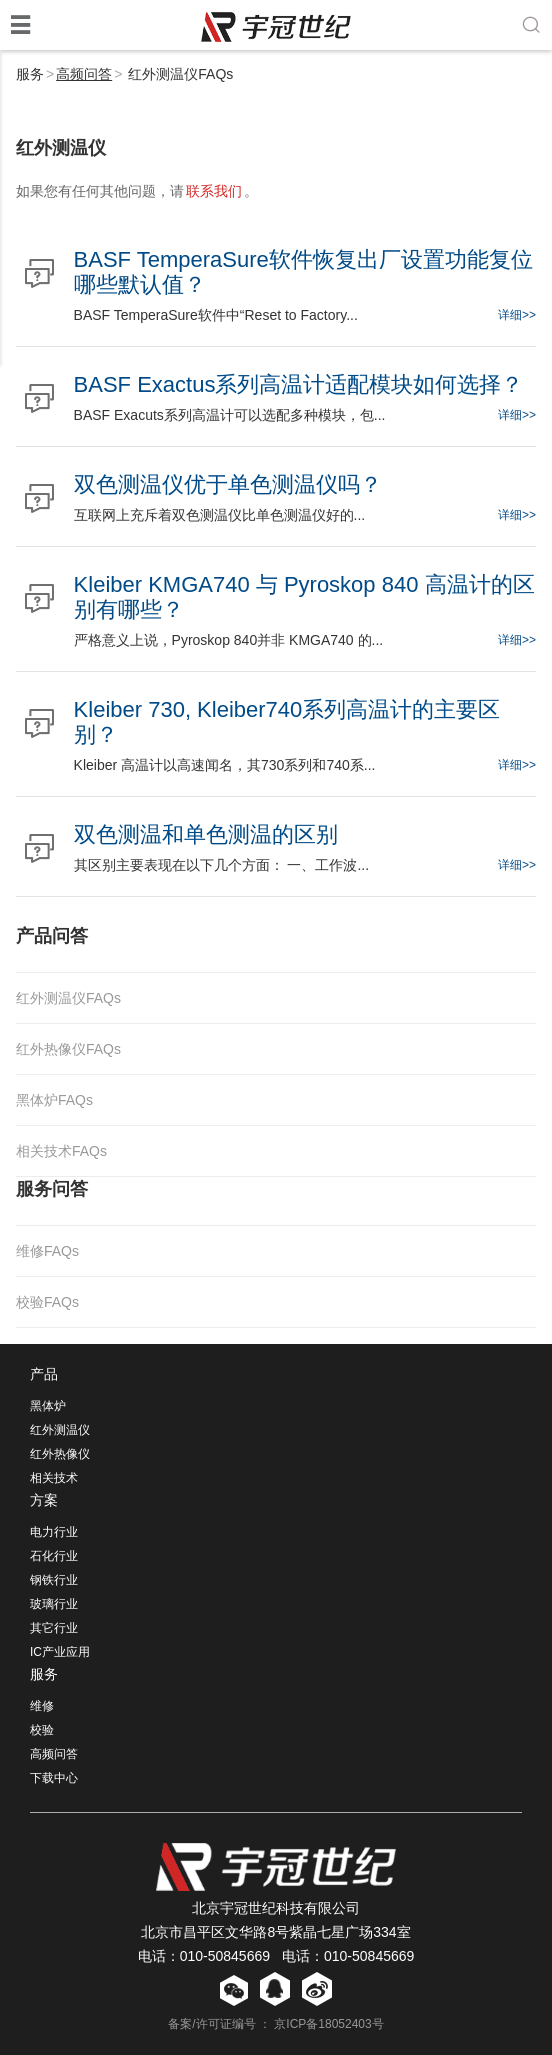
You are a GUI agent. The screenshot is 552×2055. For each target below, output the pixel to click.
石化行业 (54, 1556)
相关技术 (54, 1478)
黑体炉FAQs (54, 1100)
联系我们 (214, 191)
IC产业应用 (60, 1652)
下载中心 (54, 1778)
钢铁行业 (54, 1580)
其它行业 (54, 1628)
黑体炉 (48, 1406)
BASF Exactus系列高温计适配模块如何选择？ (299, 384)
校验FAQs (47, 1302)
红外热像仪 (60, 1454)
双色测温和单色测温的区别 (206, 834)
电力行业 (54, 1532)
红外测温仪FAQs (68, 998)
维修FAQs (47, 1251)
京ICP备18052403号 (328, 2024)
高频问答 (84, 74)
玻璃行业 (54, 1604)
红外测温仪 (60, 1430)
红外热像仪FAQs (68, 1049)
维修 (42, 1706)
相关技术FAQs (61, 1151)
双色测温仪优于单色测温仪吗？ (228, 484)
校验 (42, 1730)
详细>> (517, 315)
